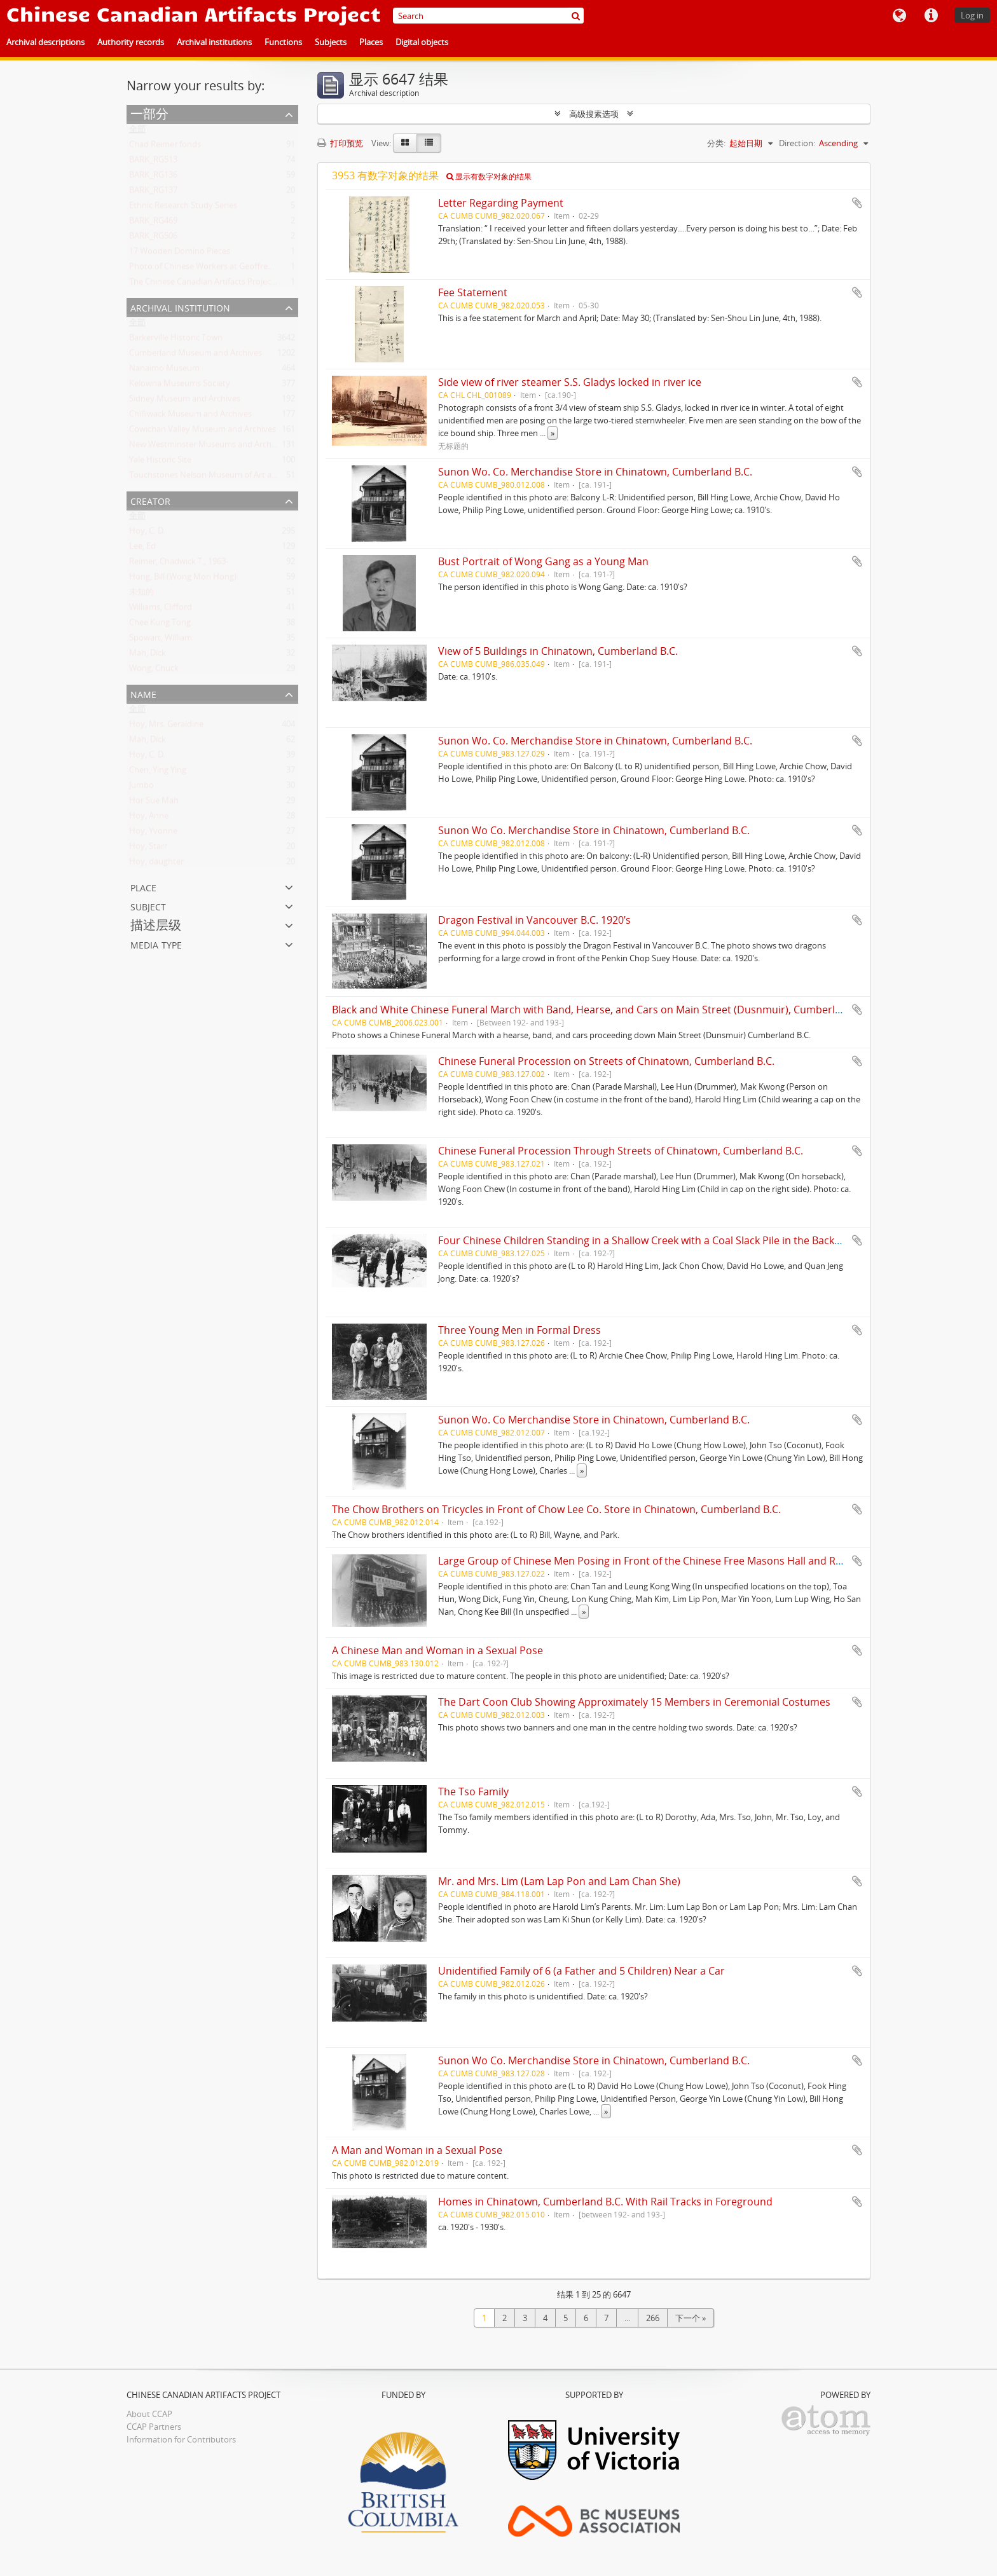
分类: (716, 143)
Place (143, 886)
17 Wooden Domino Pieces (179, 253)
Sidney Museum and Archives (184, 401)
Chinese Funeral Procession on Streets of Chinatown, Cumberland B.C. (606, 1061)
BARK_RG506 (153, 238)
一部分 (149, 113)
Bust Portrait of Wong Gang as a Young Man (543, 561)
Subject (148, 905)
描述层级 (155, 924)
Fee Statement (472, 292)
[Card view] (405, 143)
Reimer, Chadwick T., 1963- (178, 564)
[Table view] (428, 143)
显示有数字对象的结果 (489, 176)
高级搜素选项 (594, 114)
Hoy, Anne (148, 818)
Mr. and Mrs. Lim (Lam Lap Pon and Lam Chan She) (559, 1881)
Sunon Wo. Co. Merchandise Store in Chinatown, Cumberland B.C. (595, 472)
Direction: (797, 143)
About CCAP (149, 2414)
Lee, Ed (142, 548)
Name (143, 693)
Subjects (331, 42)
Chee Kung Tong (160, 625)
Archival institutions (214, 42)
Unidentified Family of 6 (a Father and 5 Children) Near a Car (581, 1971)
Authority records (130, 42)
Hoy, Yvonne (153, 833)
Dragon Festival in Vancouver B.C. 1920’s (534, 920)
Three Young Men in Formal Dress (519, 1330)
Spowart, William (160, 640)
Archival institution (180, 306)
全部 (137, 131)
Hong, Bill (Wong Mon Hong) (183, 579)
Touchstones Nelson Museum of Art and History (220, 477)
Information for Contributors (181, 2439)
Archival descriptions (45, 42)
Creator (150, 500)
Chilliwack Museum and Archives (190, 416)
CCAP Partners (154, 2426)
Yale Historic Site (160, 462)
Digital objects (421, 42)
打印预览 (340, 143)
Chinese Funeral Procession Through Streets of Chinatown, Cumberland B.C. (620, 1151)
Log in (972, 15)
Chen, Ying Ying (157, 772)
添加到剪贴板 (857, 202)
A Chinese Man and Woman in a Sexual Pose (437, 1650)
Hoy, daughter (156, 864)
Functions (283, 42)
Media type (156, 943)
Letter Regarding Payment (500, 203)
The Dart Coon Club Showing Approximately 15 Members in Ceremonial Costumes (634, 1702)
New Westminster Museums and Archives (207, 447)
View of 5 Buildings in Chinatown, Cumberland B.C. (558, 651)
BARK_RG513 (153, 162)
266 (652, 2318)
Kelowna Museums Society (179, 386)
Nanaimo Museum (164, 370)
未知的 (141, 594)
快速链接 (931, 16)
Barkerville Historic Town (176, 340)
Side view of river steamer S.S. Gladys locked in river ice (569, 382)
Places (371, 42)
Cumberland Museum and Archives (195, 355)
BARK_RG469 (153, 223)
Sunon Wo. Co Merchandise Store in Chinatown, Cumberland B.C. (594, 1420)
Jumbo (141, 787)
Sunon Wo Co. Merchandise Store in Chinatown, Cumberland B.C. (594, 830)
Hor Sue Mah (154, 803)
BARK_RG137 (153, 192)
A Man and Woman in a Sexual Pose (417, 2150)
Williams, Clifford (160, 609)
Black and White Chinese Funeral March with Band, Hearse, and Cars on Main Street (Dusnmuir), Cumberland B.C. (603, 1010)
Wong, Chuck (154, 670)
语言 (899, 16)
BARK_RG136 (153, 177)
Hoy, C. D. (147, 533)
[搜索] (576, 16)
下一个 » (690, 2318)
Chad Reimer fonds (165, 147)
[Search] (488, 16)
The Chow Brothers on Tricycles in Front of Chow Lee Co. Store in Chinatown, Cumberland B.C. (556, 1509)
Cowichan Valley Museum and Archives (202, 431)
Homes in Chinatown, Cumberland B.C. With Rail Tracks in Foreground (605, 2202)
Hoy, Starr (148, 848)
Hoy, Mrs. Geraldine (166, 726)
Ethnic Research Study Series (183, 208)
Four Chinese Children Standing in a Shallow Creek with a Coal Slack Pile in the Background (654, 1240)
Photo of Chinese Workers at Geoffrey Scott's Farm (225, 269)
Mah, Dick (147, 655)
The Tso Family (473, 1791)
